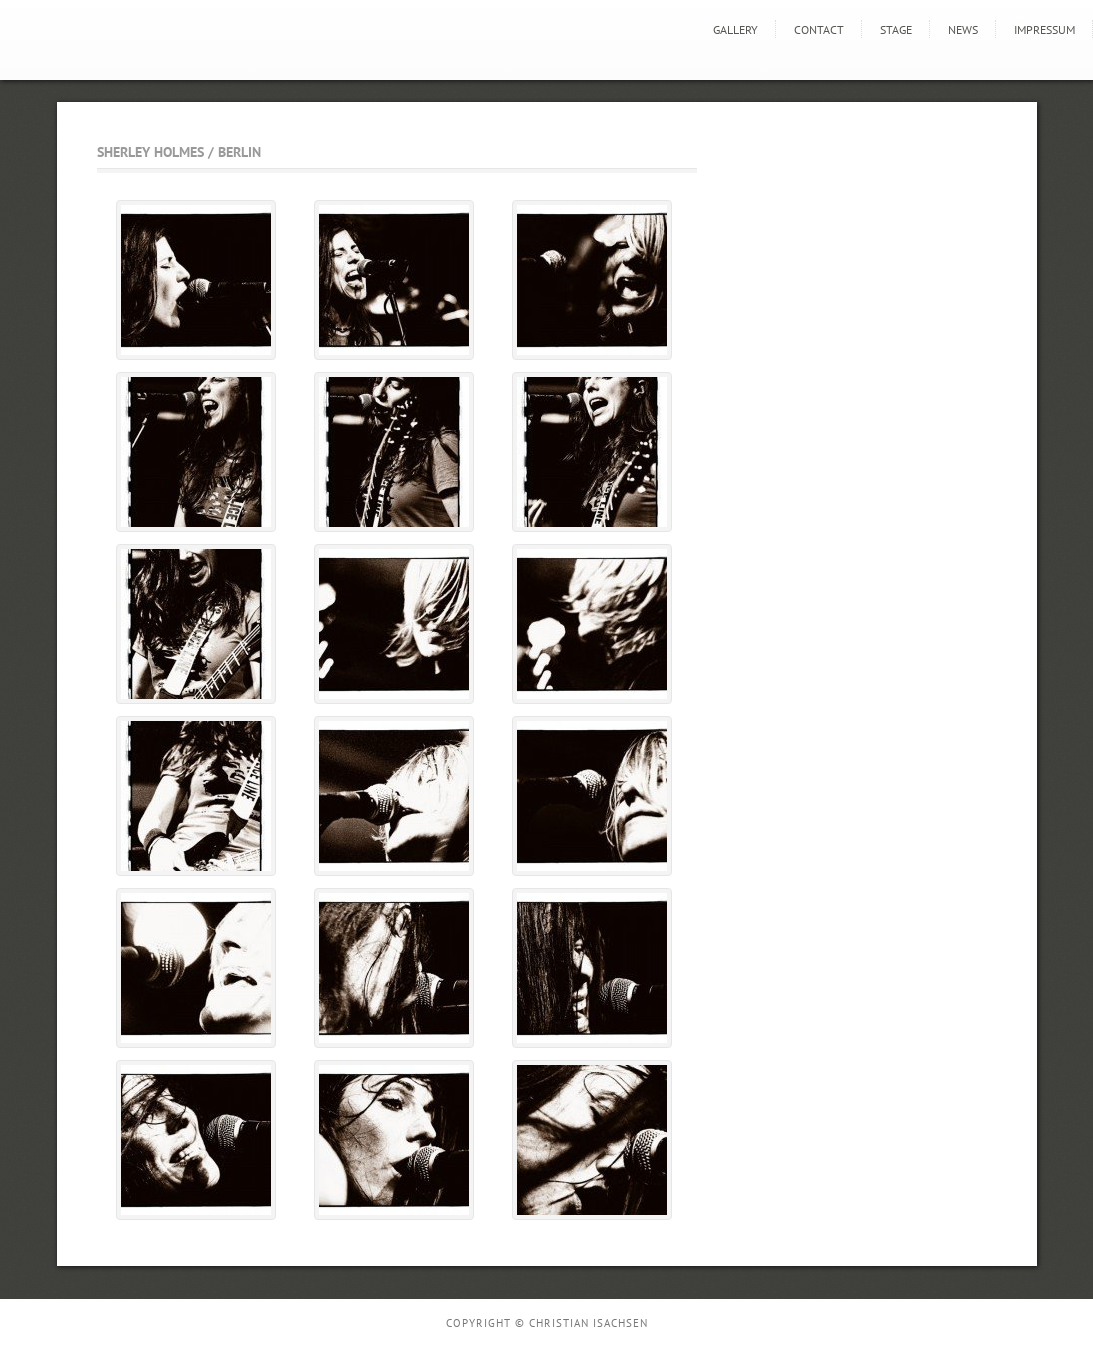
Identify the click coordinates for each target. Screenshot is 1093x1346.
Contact (819, 29)
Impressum (1044, 29)
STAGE (896, 29)
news (963, 29)
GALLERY (735, 29)
